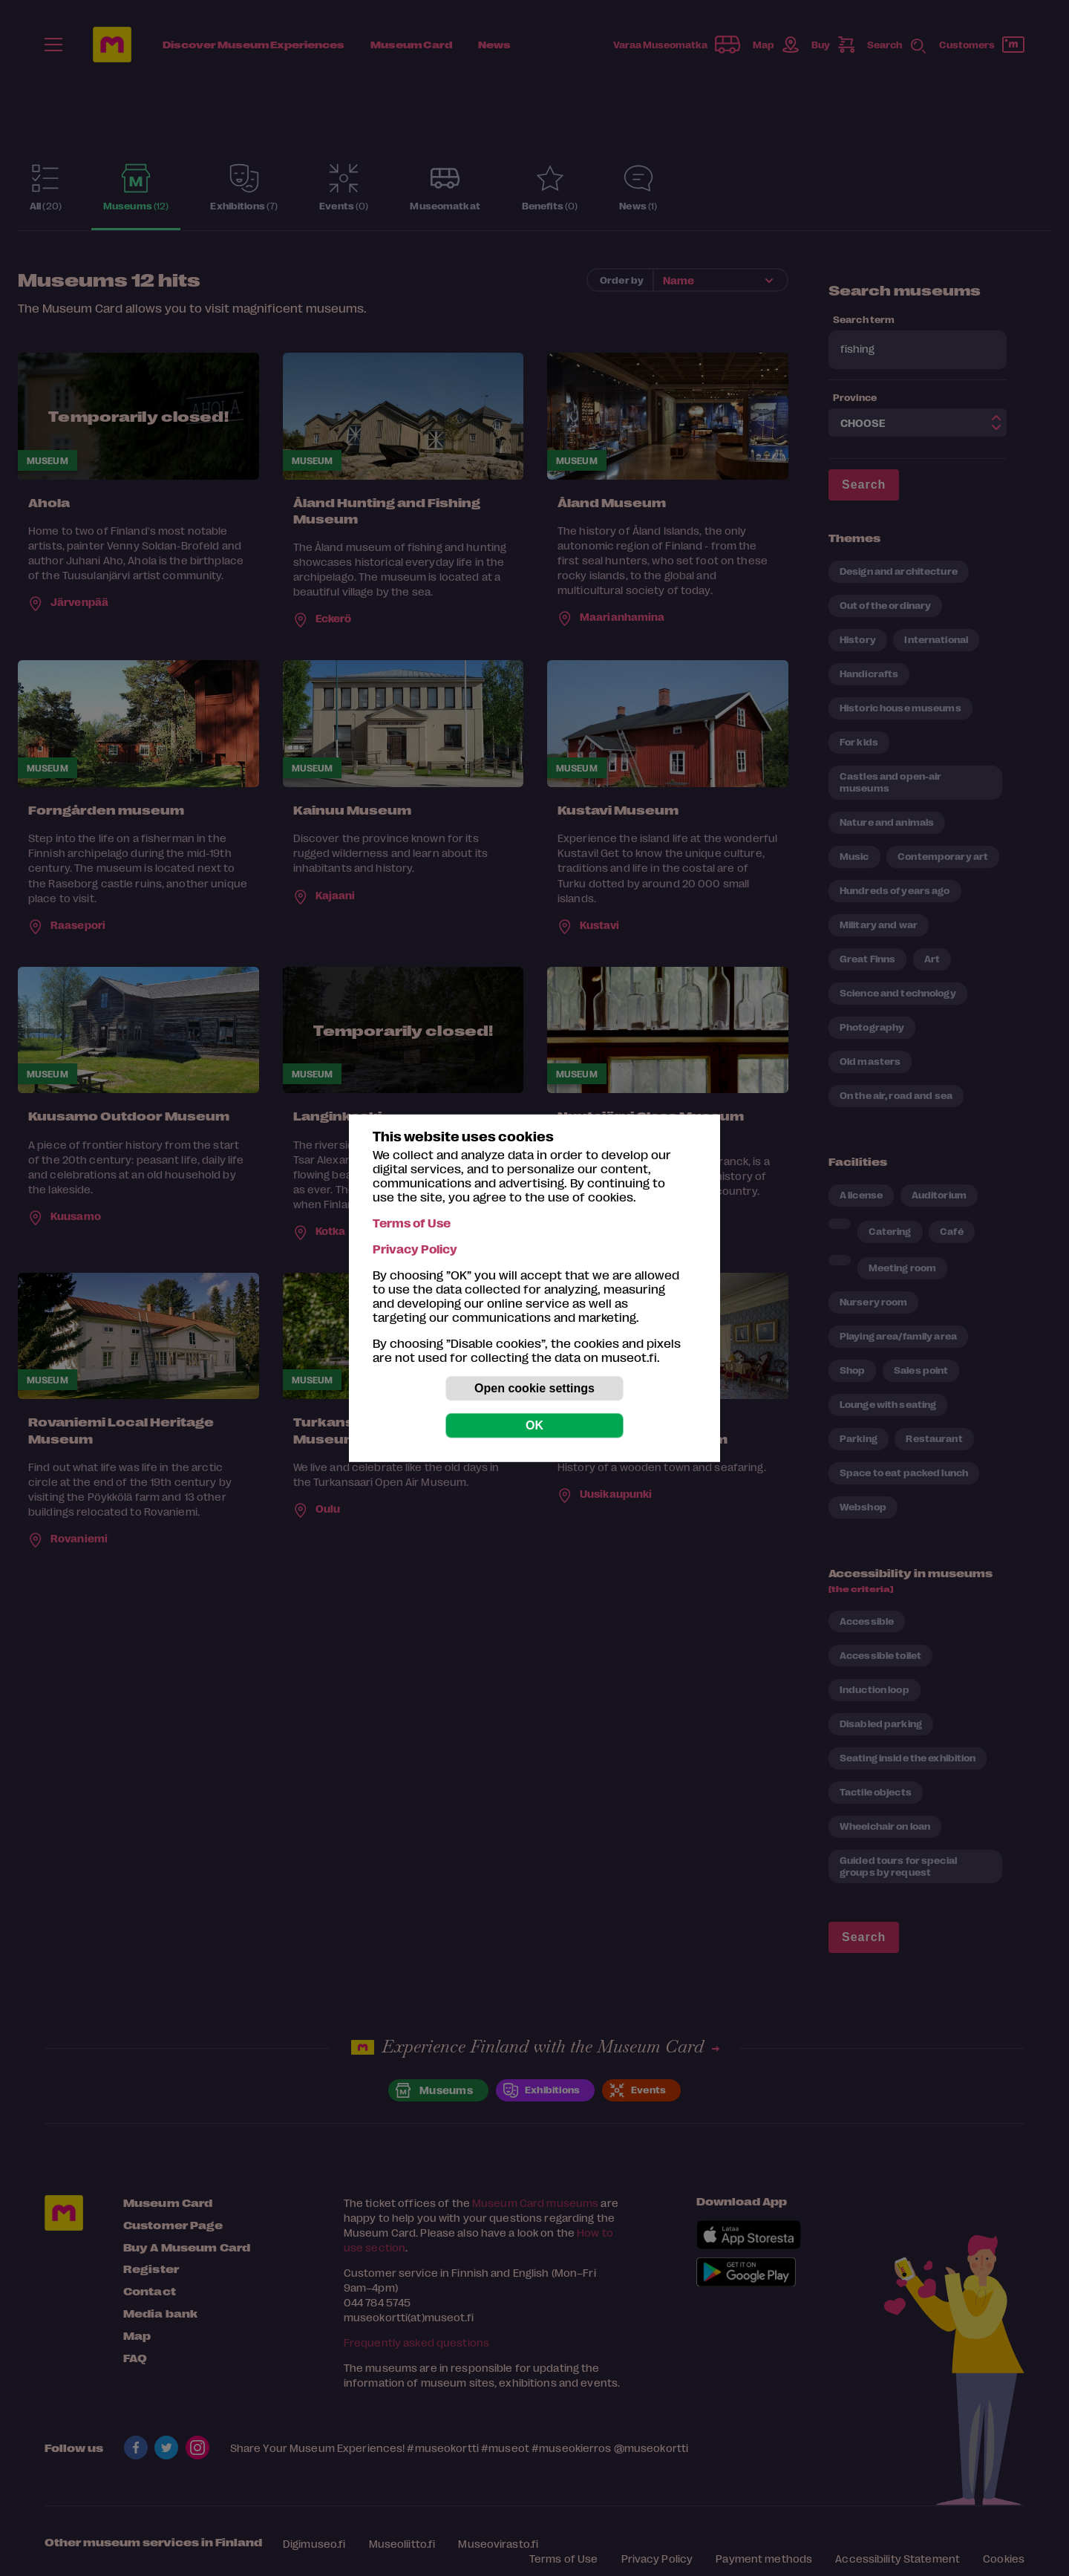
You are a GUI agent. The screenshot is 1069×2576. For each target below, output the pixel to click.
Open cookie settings (534, 1388)
